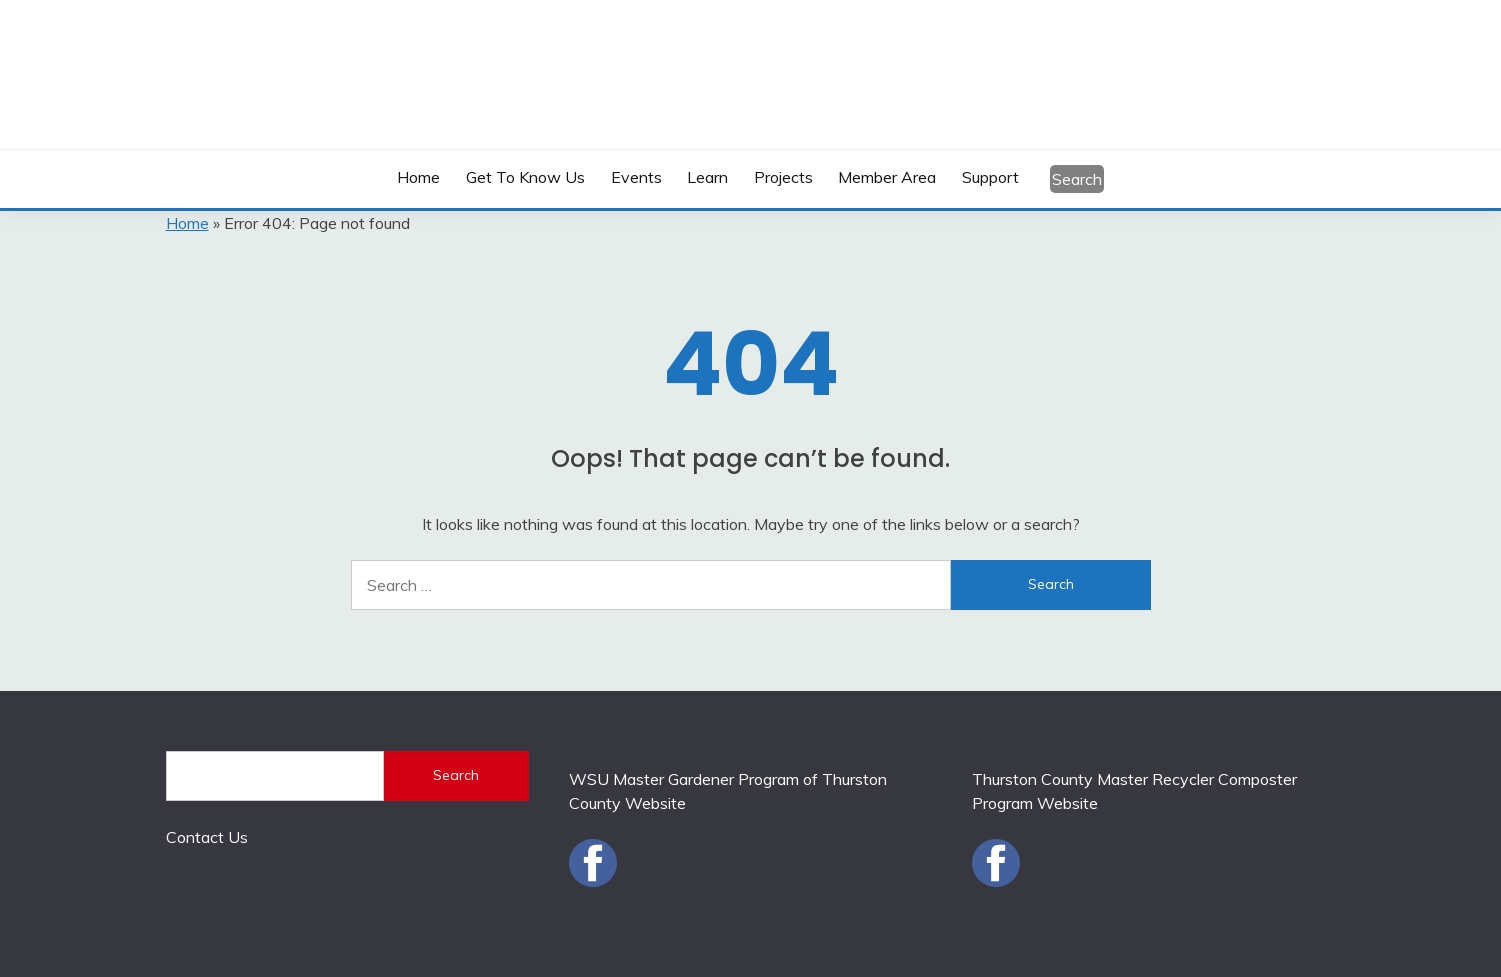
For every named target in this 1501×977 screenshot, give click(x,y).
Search (1077, 179)
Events (636, 177)
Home (418, 177)
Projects (783, 177)
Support (990, 177)
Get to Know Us (525, 177)
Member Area (887, 177)
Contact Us (207, 837)
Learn (707, 177)
